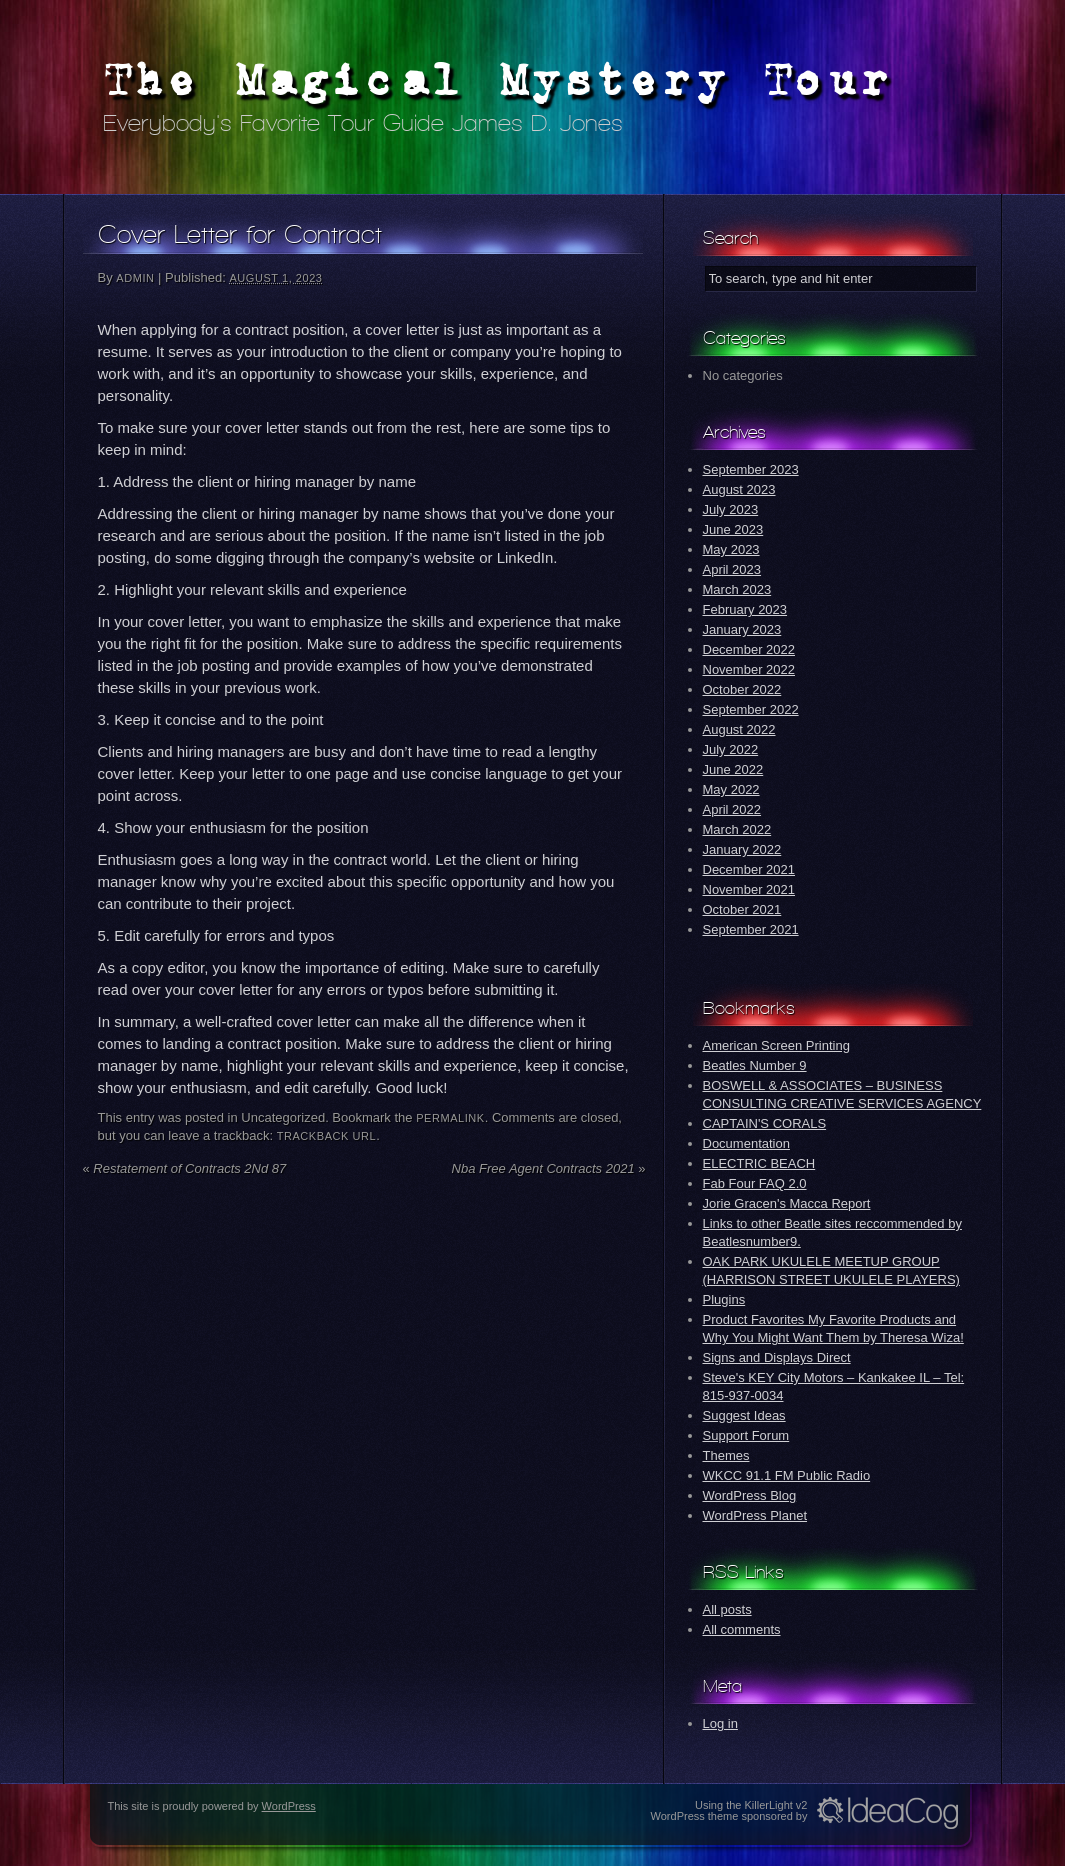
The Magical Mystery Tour (499, 79)
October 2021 (742, 909)
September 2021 (751, 929)
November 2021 (749, 889)
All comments (742, 1629)
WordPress (289, 1806)
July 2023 (731, 509)
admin (135, 278)
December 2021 (749, 869)
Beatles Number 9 (755, 1065)
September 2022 (751, 709)
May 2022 (731, 789)
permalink (450, 1118)
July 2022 (731, 749)
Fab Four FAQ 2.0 (755, 1183)
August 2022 (739, 729)
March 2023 (737, 589)
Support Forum (746, 1435)
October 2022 (742, 689)
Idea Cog (887, 1813)
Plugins (724, 1299)
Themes (726, 1455)
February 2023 (745, 609)
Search (730, 237)
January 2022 (742, 849)
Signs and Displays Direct (777, 1357)
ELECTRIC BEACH (759, 1163)
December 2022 (749, 649)
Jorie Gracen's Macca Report (787, 1203)
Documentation (746, 1143)
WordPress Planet (755, 1515)
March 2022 (737, 829)
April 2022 (732, 809)
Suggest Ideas (744, 1415)
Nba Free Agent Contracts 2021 (549, 1168)
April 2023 (732, 569)
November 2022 (749, 669)
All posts (727, 1609)
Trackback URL (326, 1136)
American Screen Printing (776, 1045)
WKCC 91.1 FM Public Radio (787, 1475)
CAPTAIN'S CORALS (765, 1123)
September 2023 (751, 469)
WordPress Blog (750, 1495)
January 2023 (742, 629)
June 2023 (733, 529)
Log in (720, 1723)
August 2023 (739, 489)
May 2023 (731, 549)
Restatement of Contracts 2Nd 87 (185, 1168)
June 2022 (733, 769)
